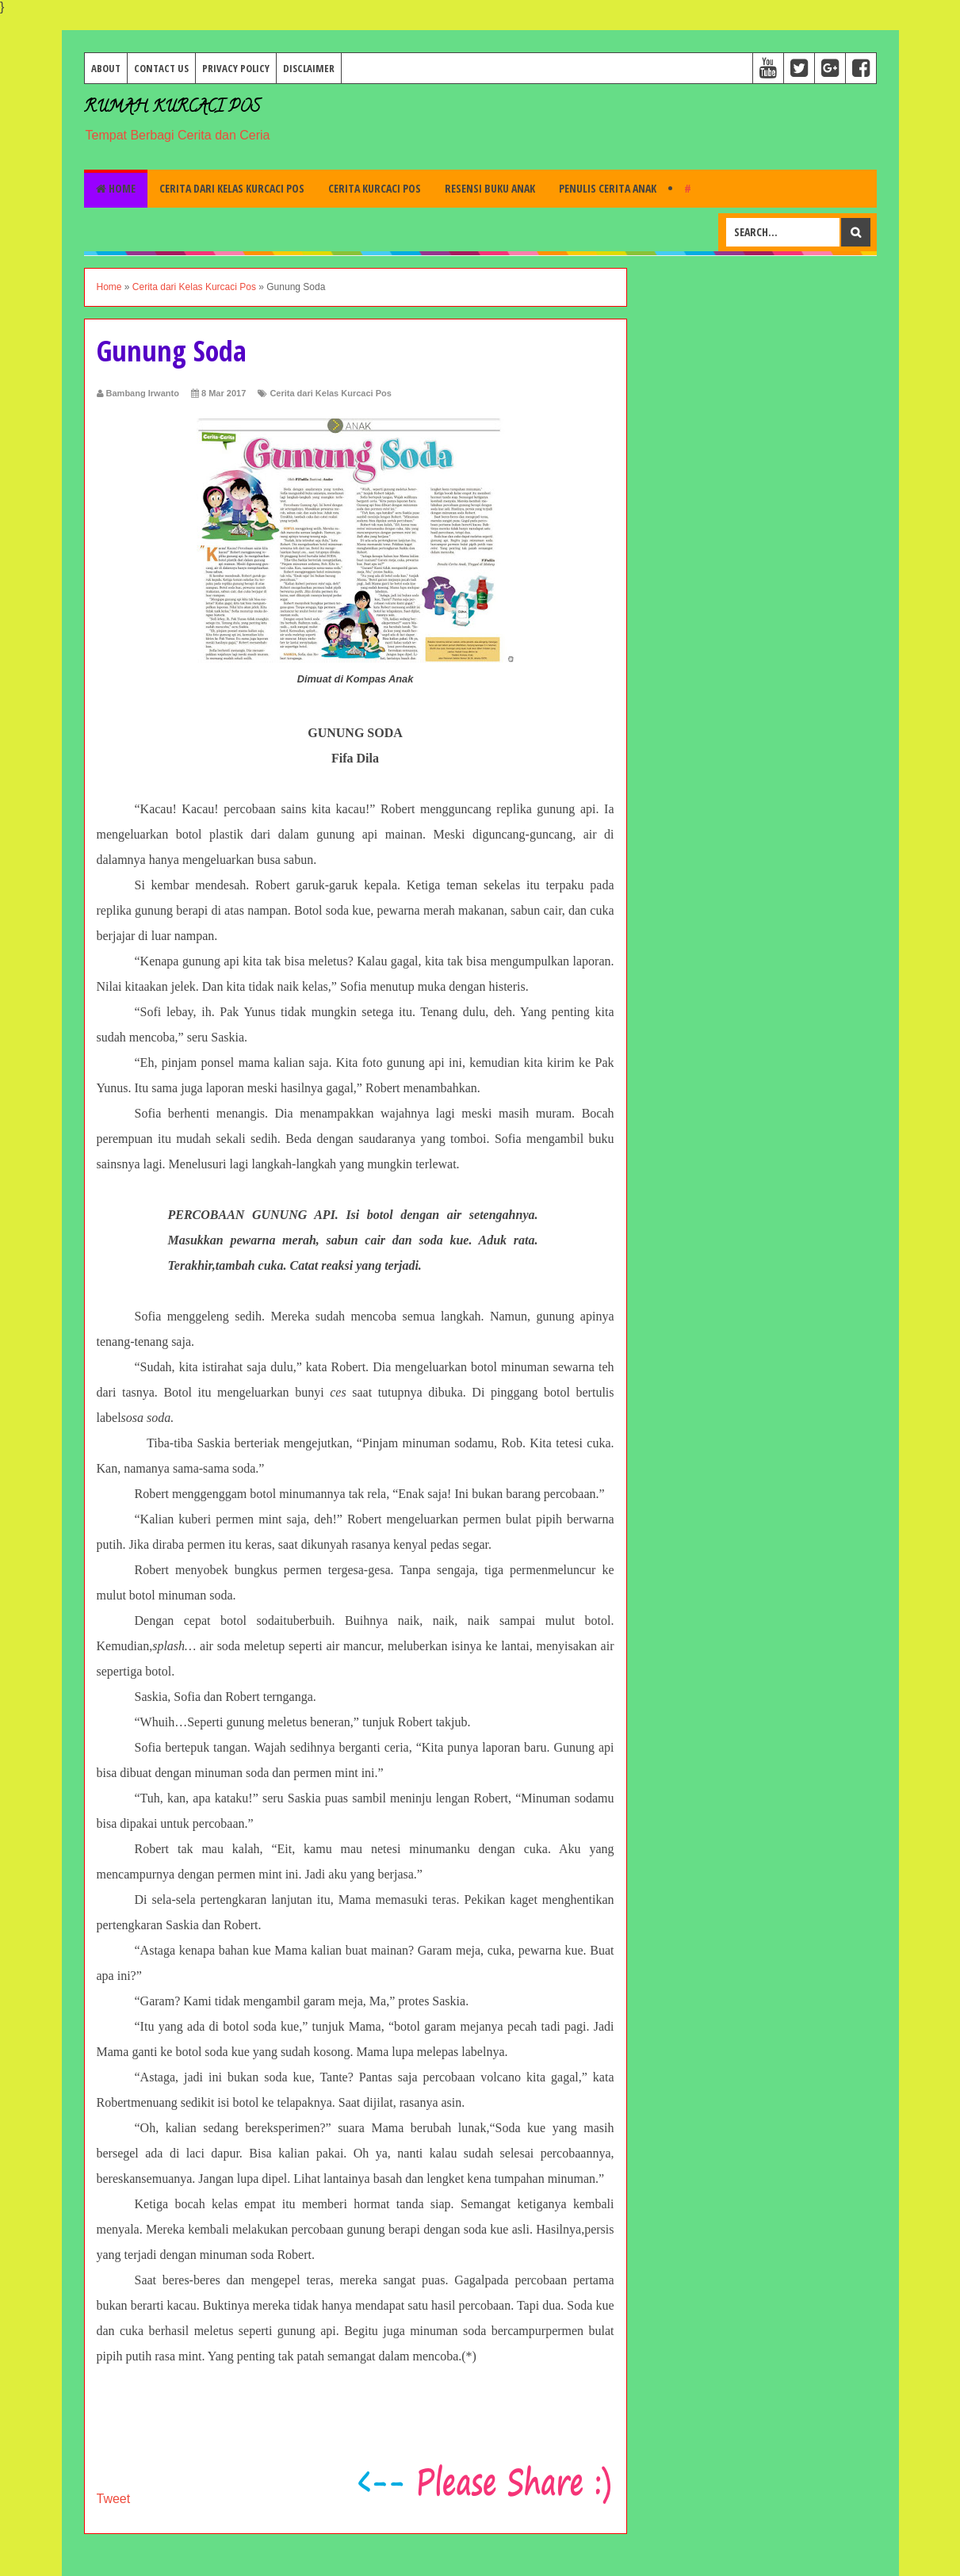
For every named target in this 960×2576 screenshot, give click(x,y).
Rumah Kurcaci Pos (172, 108)
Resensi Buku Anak (490, 188)
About (105, 68)
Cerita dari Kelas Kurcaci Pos (231, 188)
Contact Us (161, 68)
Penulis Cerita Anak (607, 188)
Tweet (114, 2498)
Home (116, 188)
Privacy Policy (236, 68)
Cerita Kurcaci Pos (374, 188)
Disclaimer (309, 68)
